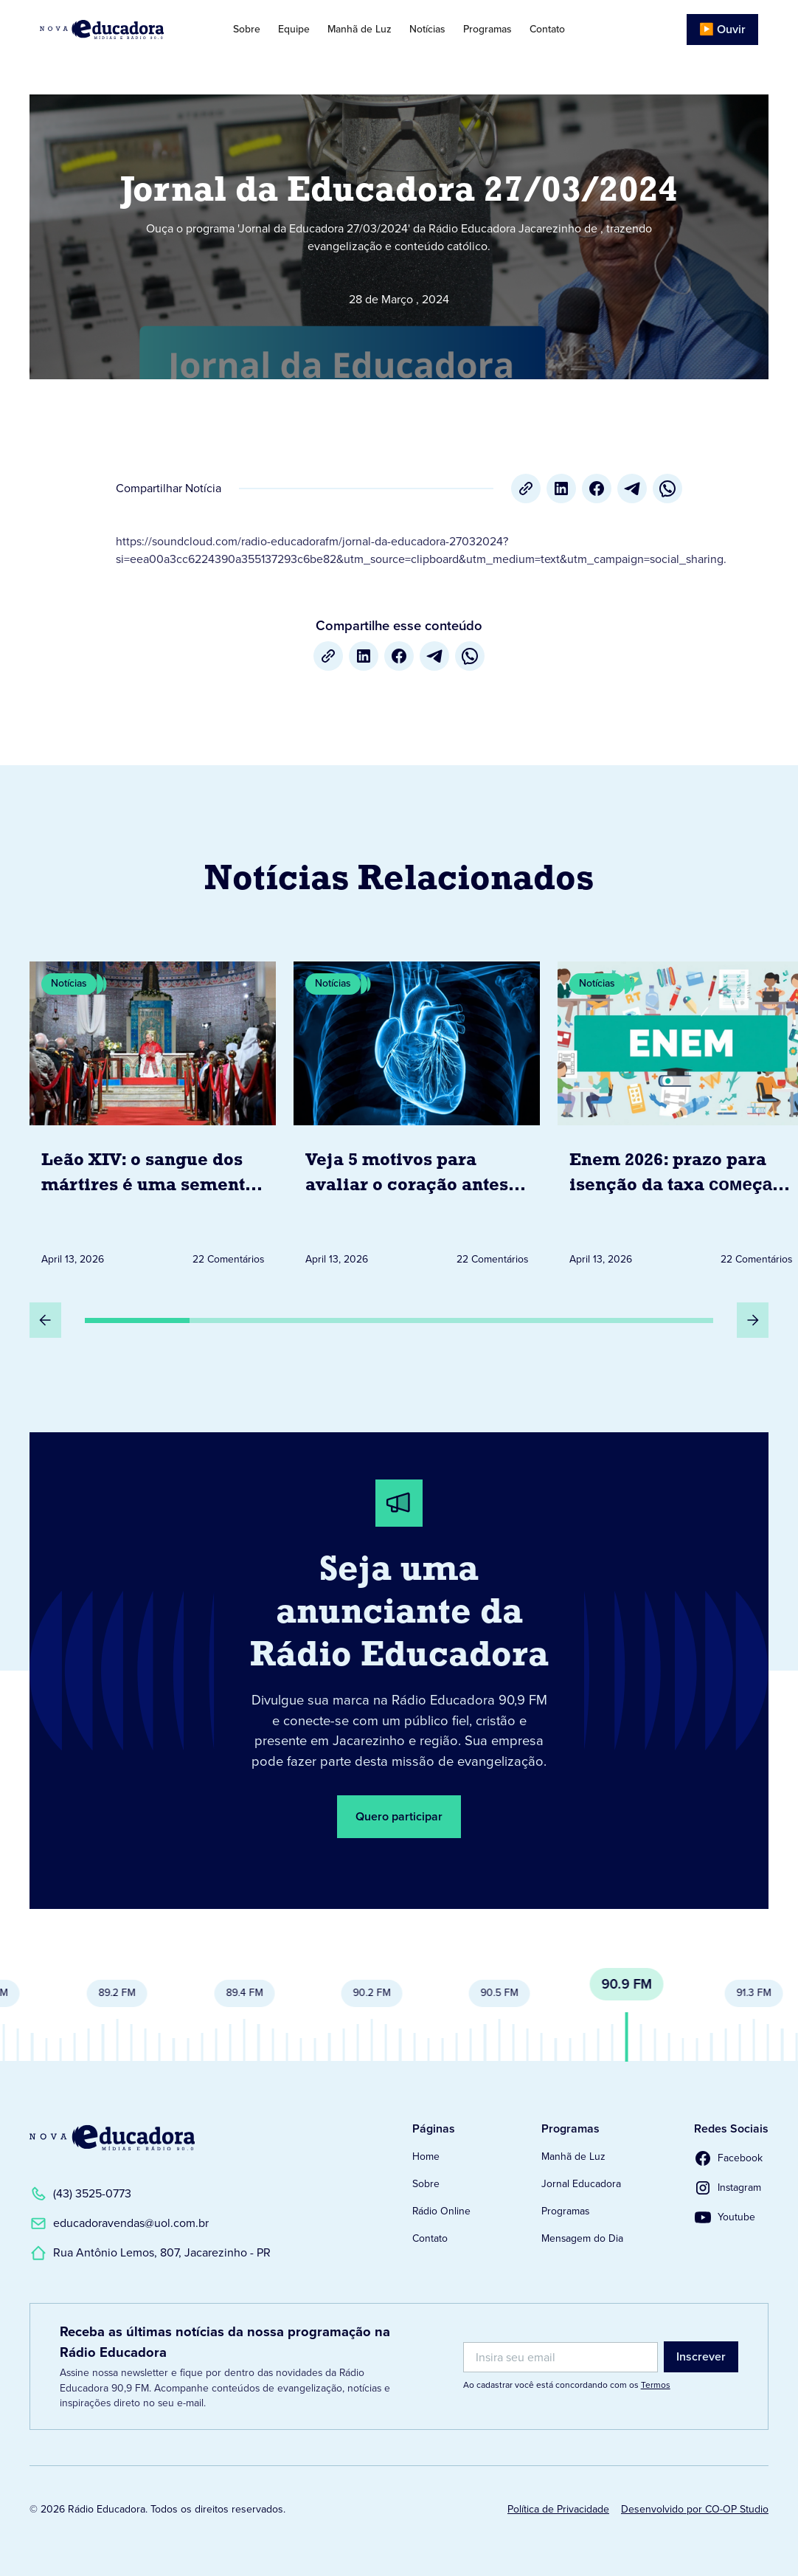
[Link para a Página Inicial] (112, 2137)
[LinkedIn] (561, 488)
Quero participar (399, 1816)
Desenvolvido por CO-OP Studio (694, 2509)
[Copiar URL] (526, 488)
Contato (547, 29)
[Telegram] (632, 488)
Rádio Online (441, 2211)
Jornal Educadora (581, 2184)
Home (426, 2156)
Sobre (246, 29)
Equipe (294, 29)
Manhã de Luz (359, 29)
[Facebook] (596, 488)
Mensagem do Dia (582, 2238)
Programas (487, 29)
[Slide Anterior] (45, 1320)
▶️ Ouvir (722, 29)
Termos (655, 2385)
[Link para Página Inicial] (114, 29)
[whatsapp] (667, 488)
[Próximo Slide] (752, 1320)
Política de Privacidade (558, 2509)
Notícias (427, 29)
